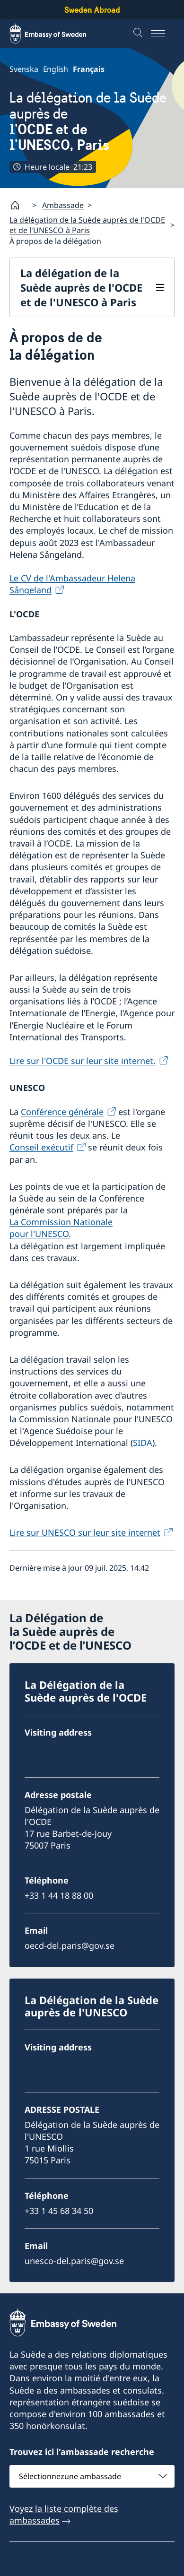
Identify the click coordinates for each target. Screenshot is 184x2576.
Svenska (23, 69)
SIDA (142, 1443)
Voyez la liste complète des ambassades (63, 2514)
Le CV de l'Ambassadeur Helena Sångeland (72, 584)
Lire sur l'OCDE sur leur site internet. (82, 1060)
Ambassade (63, 205)
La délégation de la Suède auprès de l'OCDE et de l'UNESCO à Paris (87, 225)
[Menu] (163, 33)
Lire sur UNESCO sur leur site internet (84, 1532)
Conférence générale (62, 1111)
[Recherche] (139, 33)
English (56, 69)
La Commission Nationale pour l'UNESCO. (61, 1228)
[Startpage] (18, 205)
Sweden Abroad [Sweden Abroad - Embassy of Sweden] (92, 9)
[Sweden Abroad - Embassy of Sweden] (56, 33)
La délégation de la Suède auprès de (92, 121)
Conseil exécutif (41, 1147)
